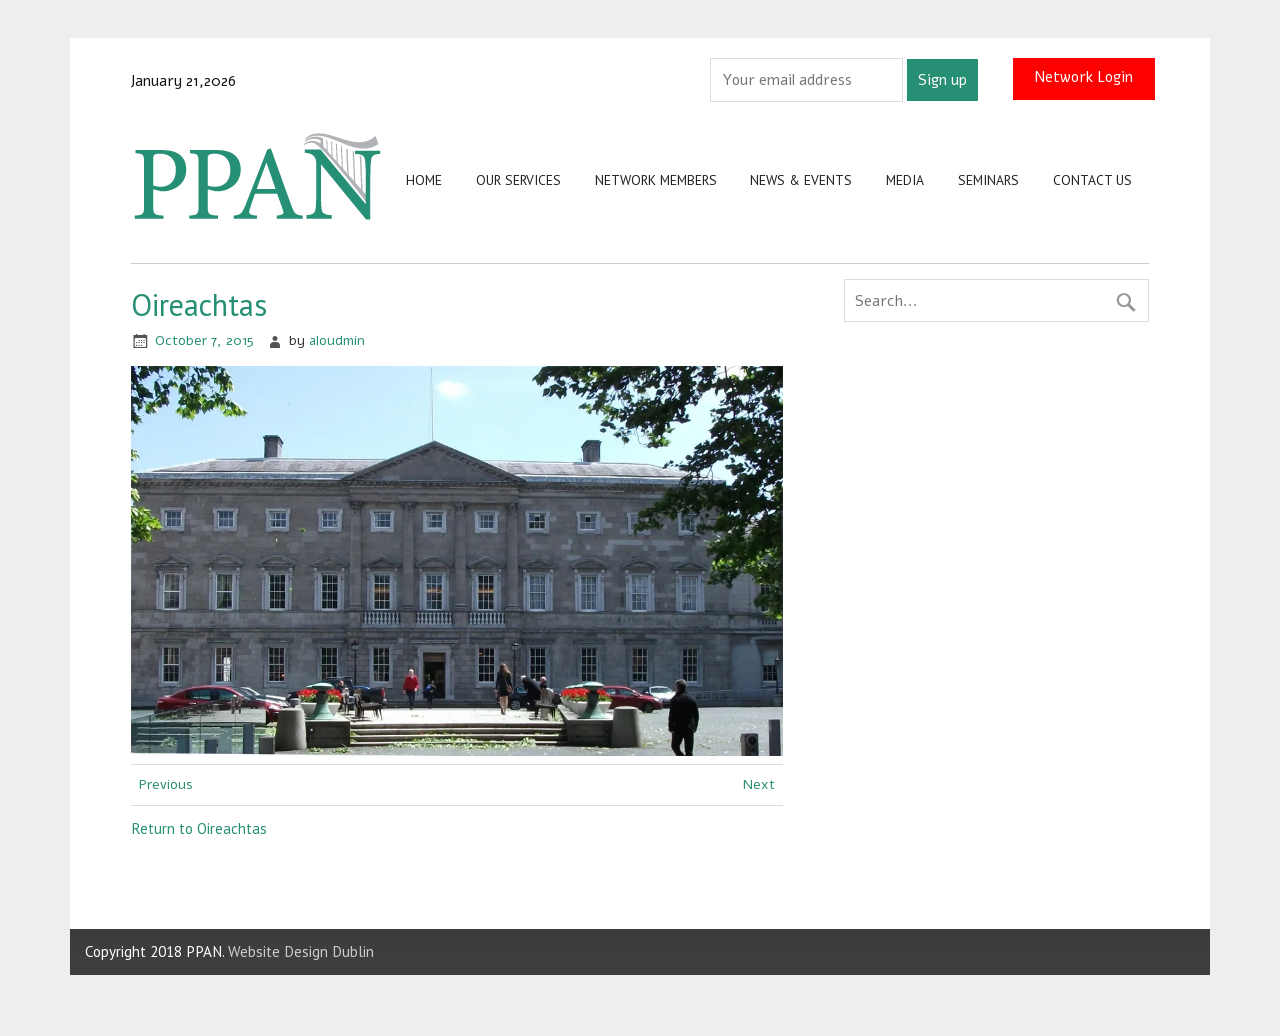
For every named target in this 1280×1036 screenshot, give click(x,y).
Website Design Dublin (301, 951)
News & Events (801, 180)
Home (424, 180)
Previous (166, 784)
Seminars (988, 180)
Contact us (1092, 180)
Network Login (1083, 76)
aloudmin (337, 340)
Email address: (660, 79)
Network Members (656, 180)
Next (759, 784)
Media (905, 180)
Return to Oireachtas (199, 828)
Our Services (518, 180)
